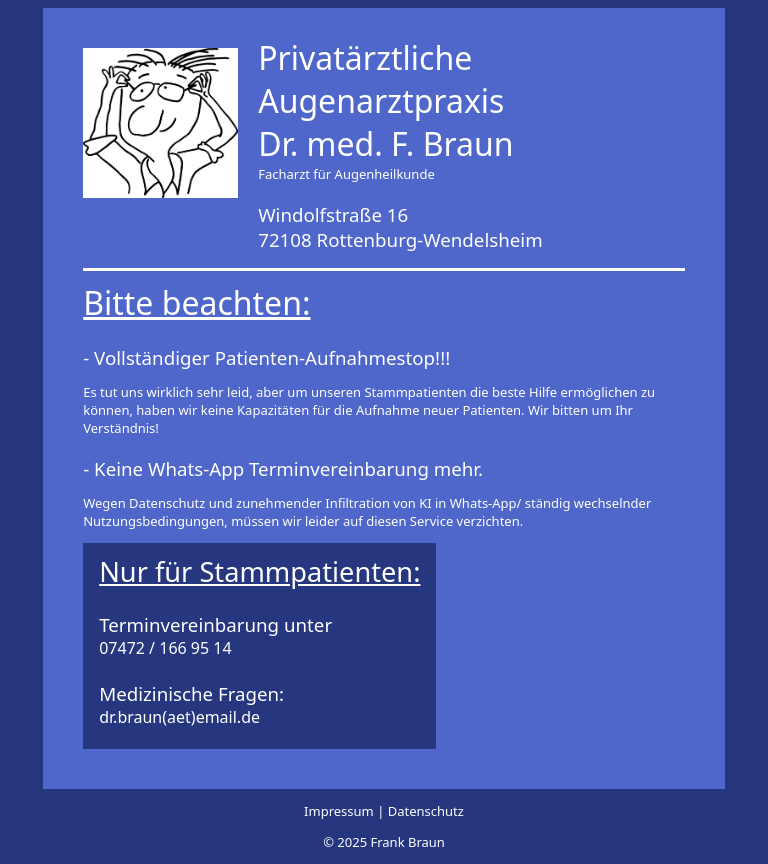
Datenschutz (426, 811)
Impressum (340, 811)
